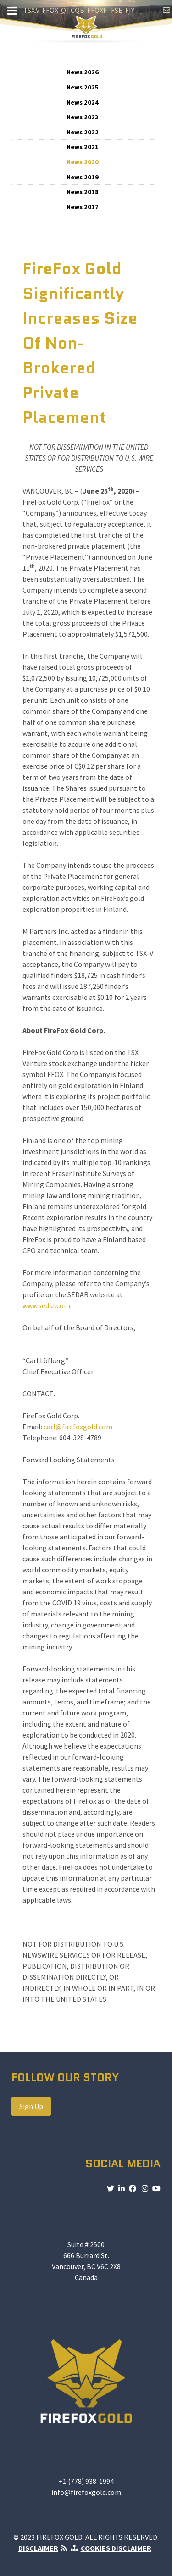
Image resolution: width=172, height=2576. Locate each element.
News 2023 (83, 117)
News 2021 (83, 147)
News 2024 (83, 102)
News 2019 (83, 177)
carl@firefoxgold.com (78, 1426)
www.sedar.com (46, 1305)
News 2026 (83, 72)
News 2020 (83, 162)
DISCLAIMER (38, 2548)
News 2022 (83, 132)
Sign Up (31, 2106)
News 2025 (83, 87)
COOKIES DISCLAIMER (116, 2548)
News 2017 (83, 207)
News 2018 (83, 192)
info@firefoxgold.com (86, 2492)
